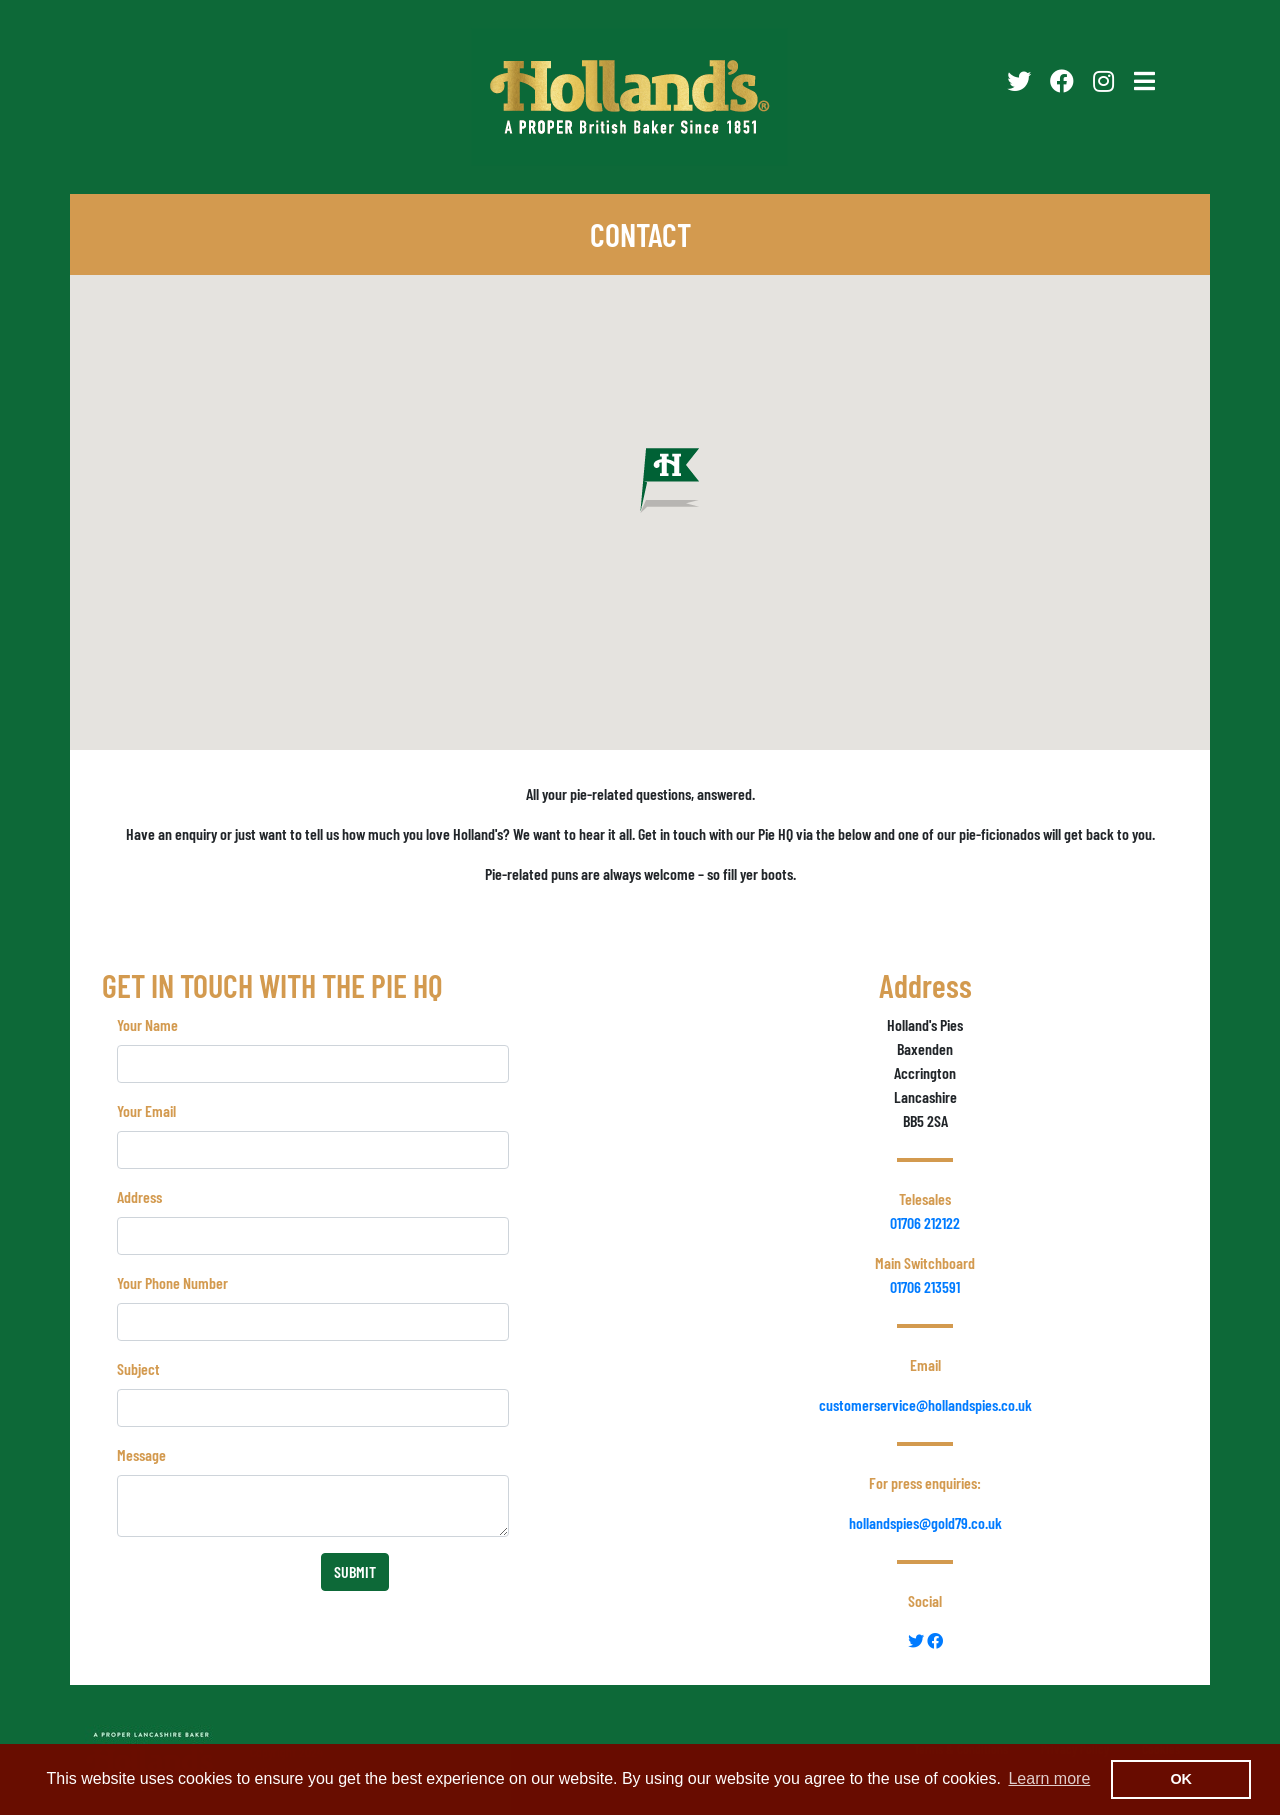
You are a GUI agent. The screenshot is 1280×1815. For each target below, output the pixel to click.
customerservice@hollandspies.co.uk (925, 1404)
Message (141, 1454)
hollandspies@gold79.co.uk (925, 1522)
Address (139, 1196)
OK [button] (1181, 1779)
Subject (138, 1368)
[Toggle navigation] (1144, 81)
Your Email (146, 1110)
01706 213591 (925, 1286)
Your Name (147, 1024)
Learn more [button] (1049, 1778)
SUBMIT (355, 1571)
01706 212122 (925, 1222)
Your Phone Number (172, 1282)
